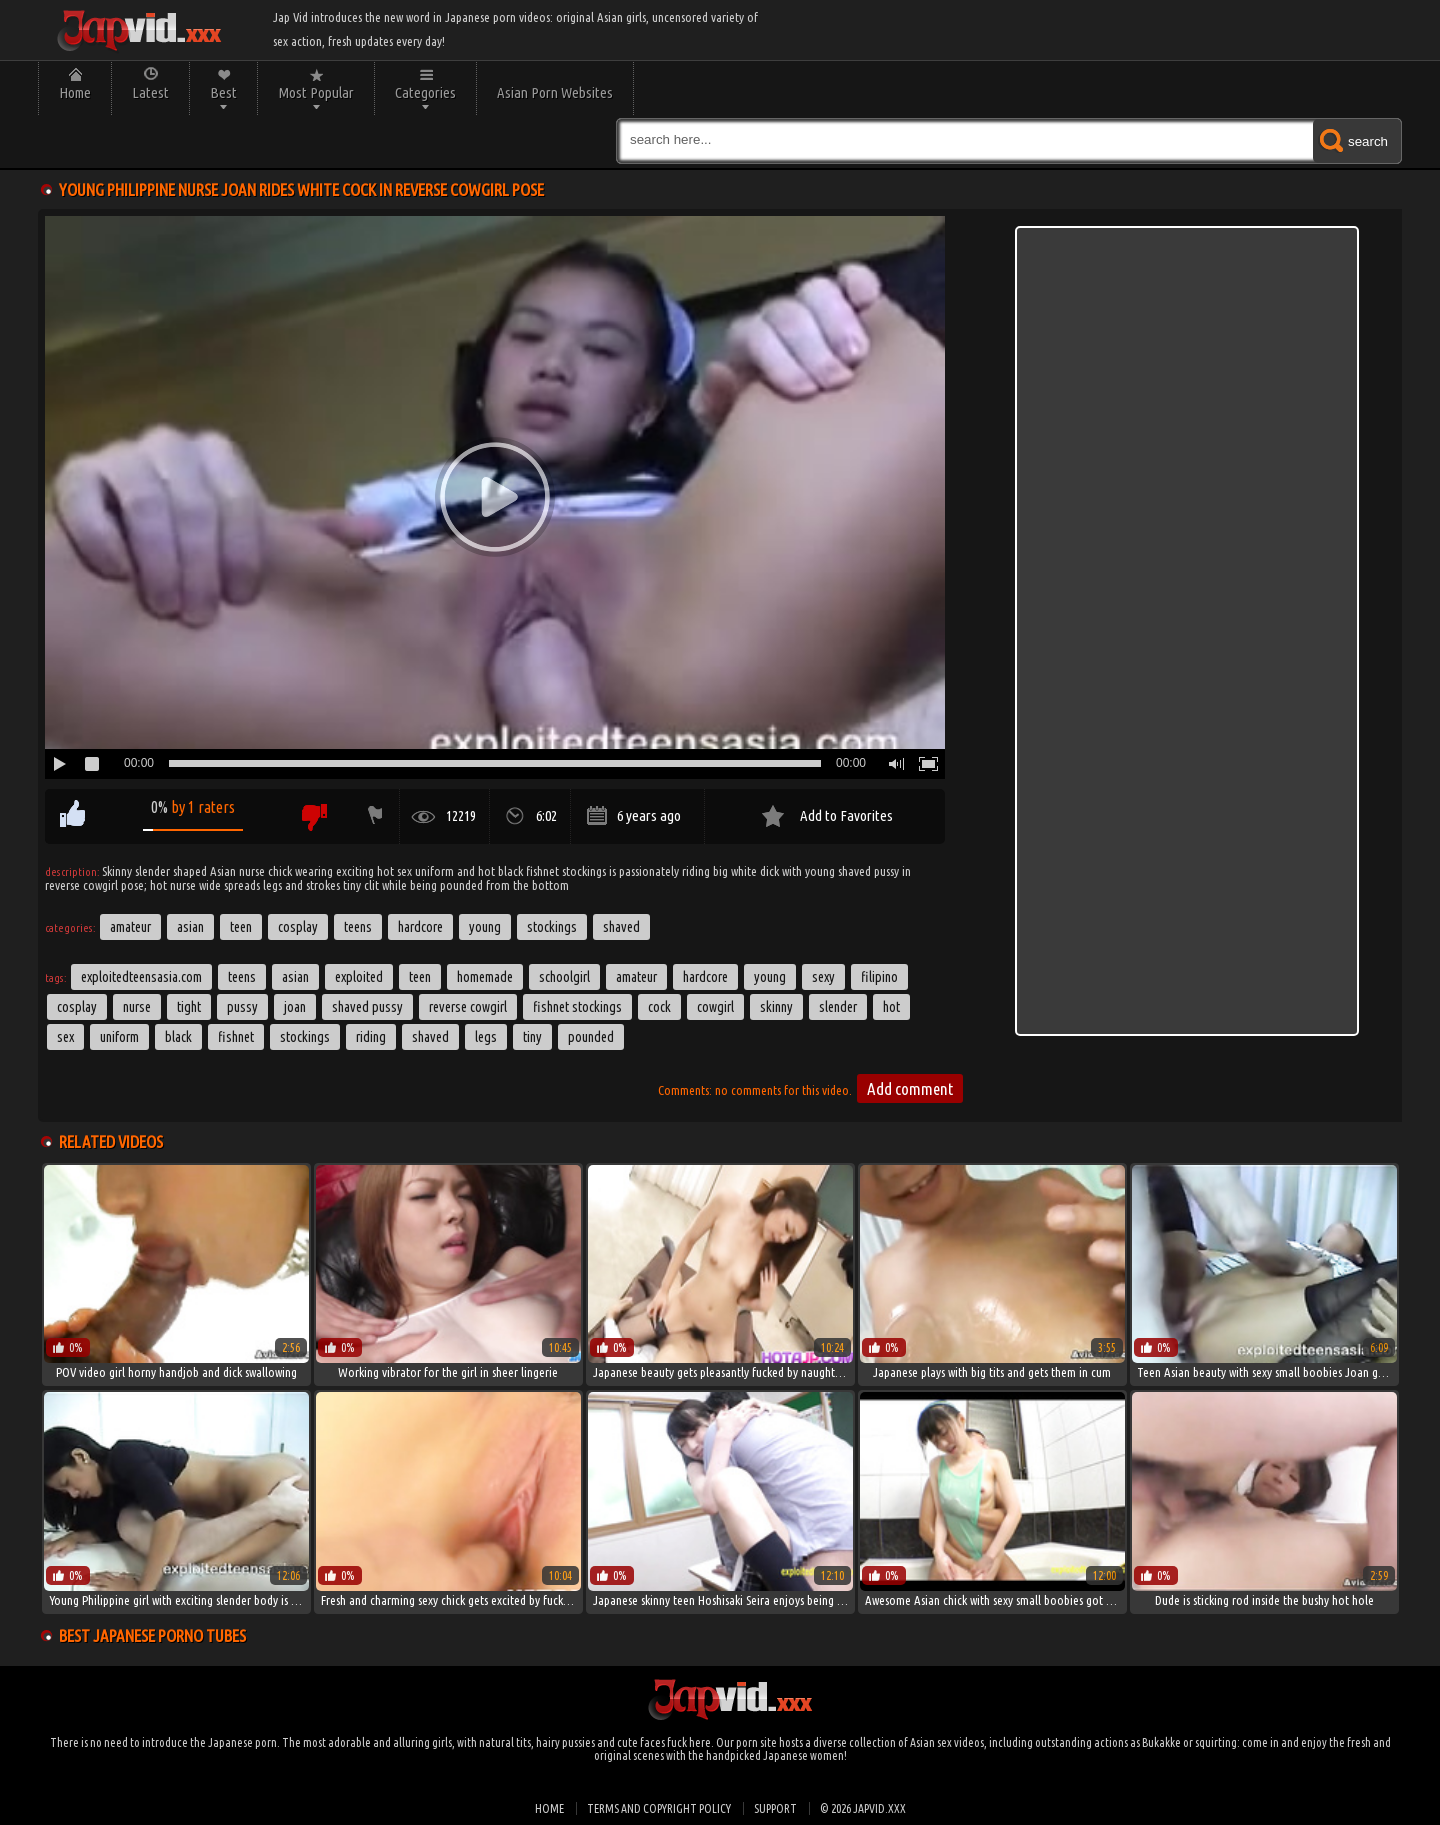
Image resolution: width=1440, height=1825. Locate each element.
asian (295, 977)
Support (775, 1808)
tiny (532, 1037)
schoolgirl (564, 977)
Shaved (621, 927)
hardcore (705, 977)
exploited (359, 977)
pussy (242, 1007)
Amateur (130, 927)
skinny (776, 1007)
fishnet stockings (577, 1007)
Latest (150, 92)
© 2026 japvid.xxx (863, 1808)
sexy (823, 977)
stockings (305, 1037)
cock (659, 1007)
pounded (591, 1037)
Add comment (910, 1088)
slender (838, 1007)
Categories (425, 92)
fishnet (236, 1037)
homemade (485, 977)
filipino (879, 977)
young (770, 977)
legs (486, 1037)
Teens (358, 927)
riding (371, 1037)
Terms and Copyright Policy (659, 1808)
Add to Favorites (846, 815)
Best (223, 92)
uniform (119, 1037)
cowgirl (715, 1007)
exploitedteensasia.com (141, 977)
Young (485, 927)
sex (65, 1037)
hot (891, 1007)
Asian (190, 927)
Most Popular (316, 92)
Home (75, 92)
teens (242, 977)
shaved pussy (367, 1007)
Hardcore (420, 927)
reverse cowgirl (468, 1007)
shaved (430, 1037)
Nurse (137, 1007)
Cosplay (298, 927)
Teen (241, 927)
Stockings (552, 927)
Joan (295, 1007)
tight (189, 1007)
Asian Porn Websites (555, 92)
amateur (636, 977)
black (178, 1037)
